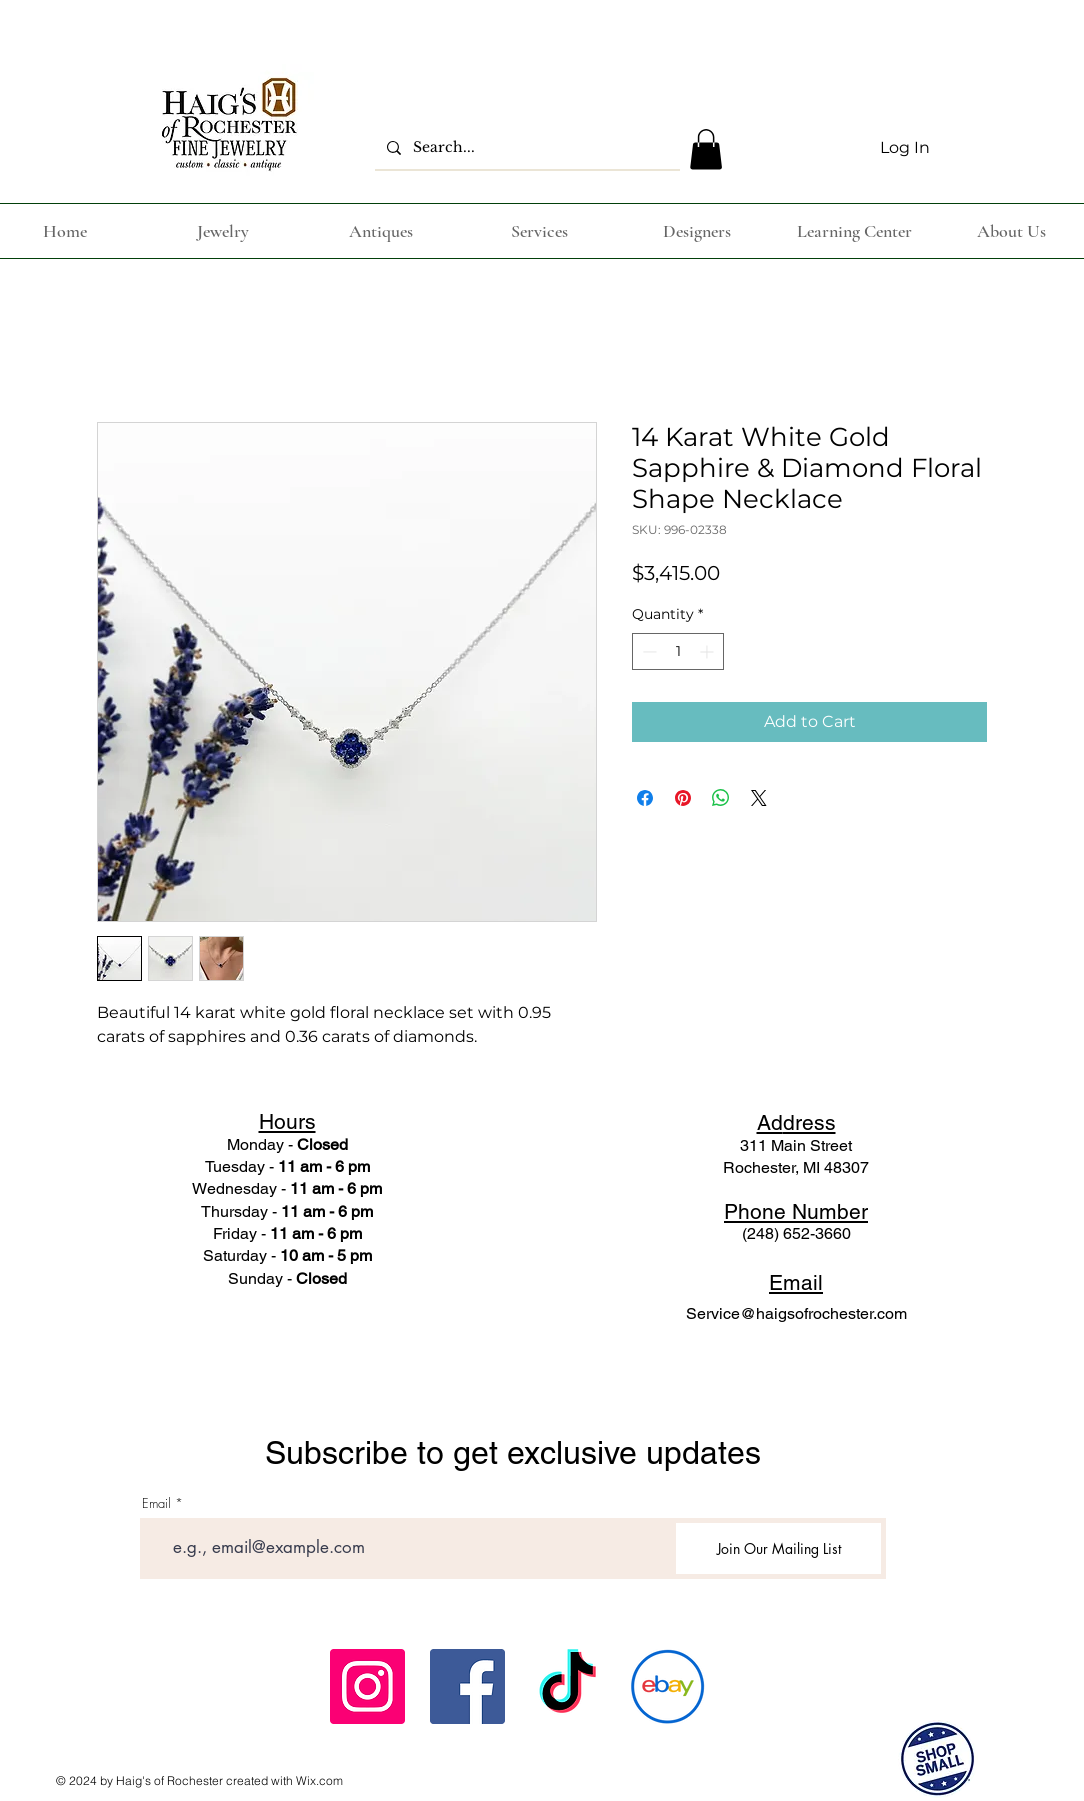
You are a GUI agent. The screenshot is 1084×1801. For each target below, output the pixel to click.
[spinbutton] (678, 651)
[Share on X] (759, 798)
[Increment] (708, 651)
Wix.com (319, 1780)
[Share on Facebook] (645, 798)
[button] (706, 149)
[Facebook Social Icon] (467, 1686)
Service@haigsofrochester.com (796, 1313)
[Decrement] (647, 651)
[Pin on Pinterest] (683, 798)
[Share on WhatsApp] (721, 798)
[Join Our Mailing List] (778, 1548)
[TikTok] (567, 1686)
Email (156, 1503)
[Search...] (525, 147)
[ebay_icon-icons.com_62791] (667, 1686)
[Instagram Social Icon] (367, 1686)
